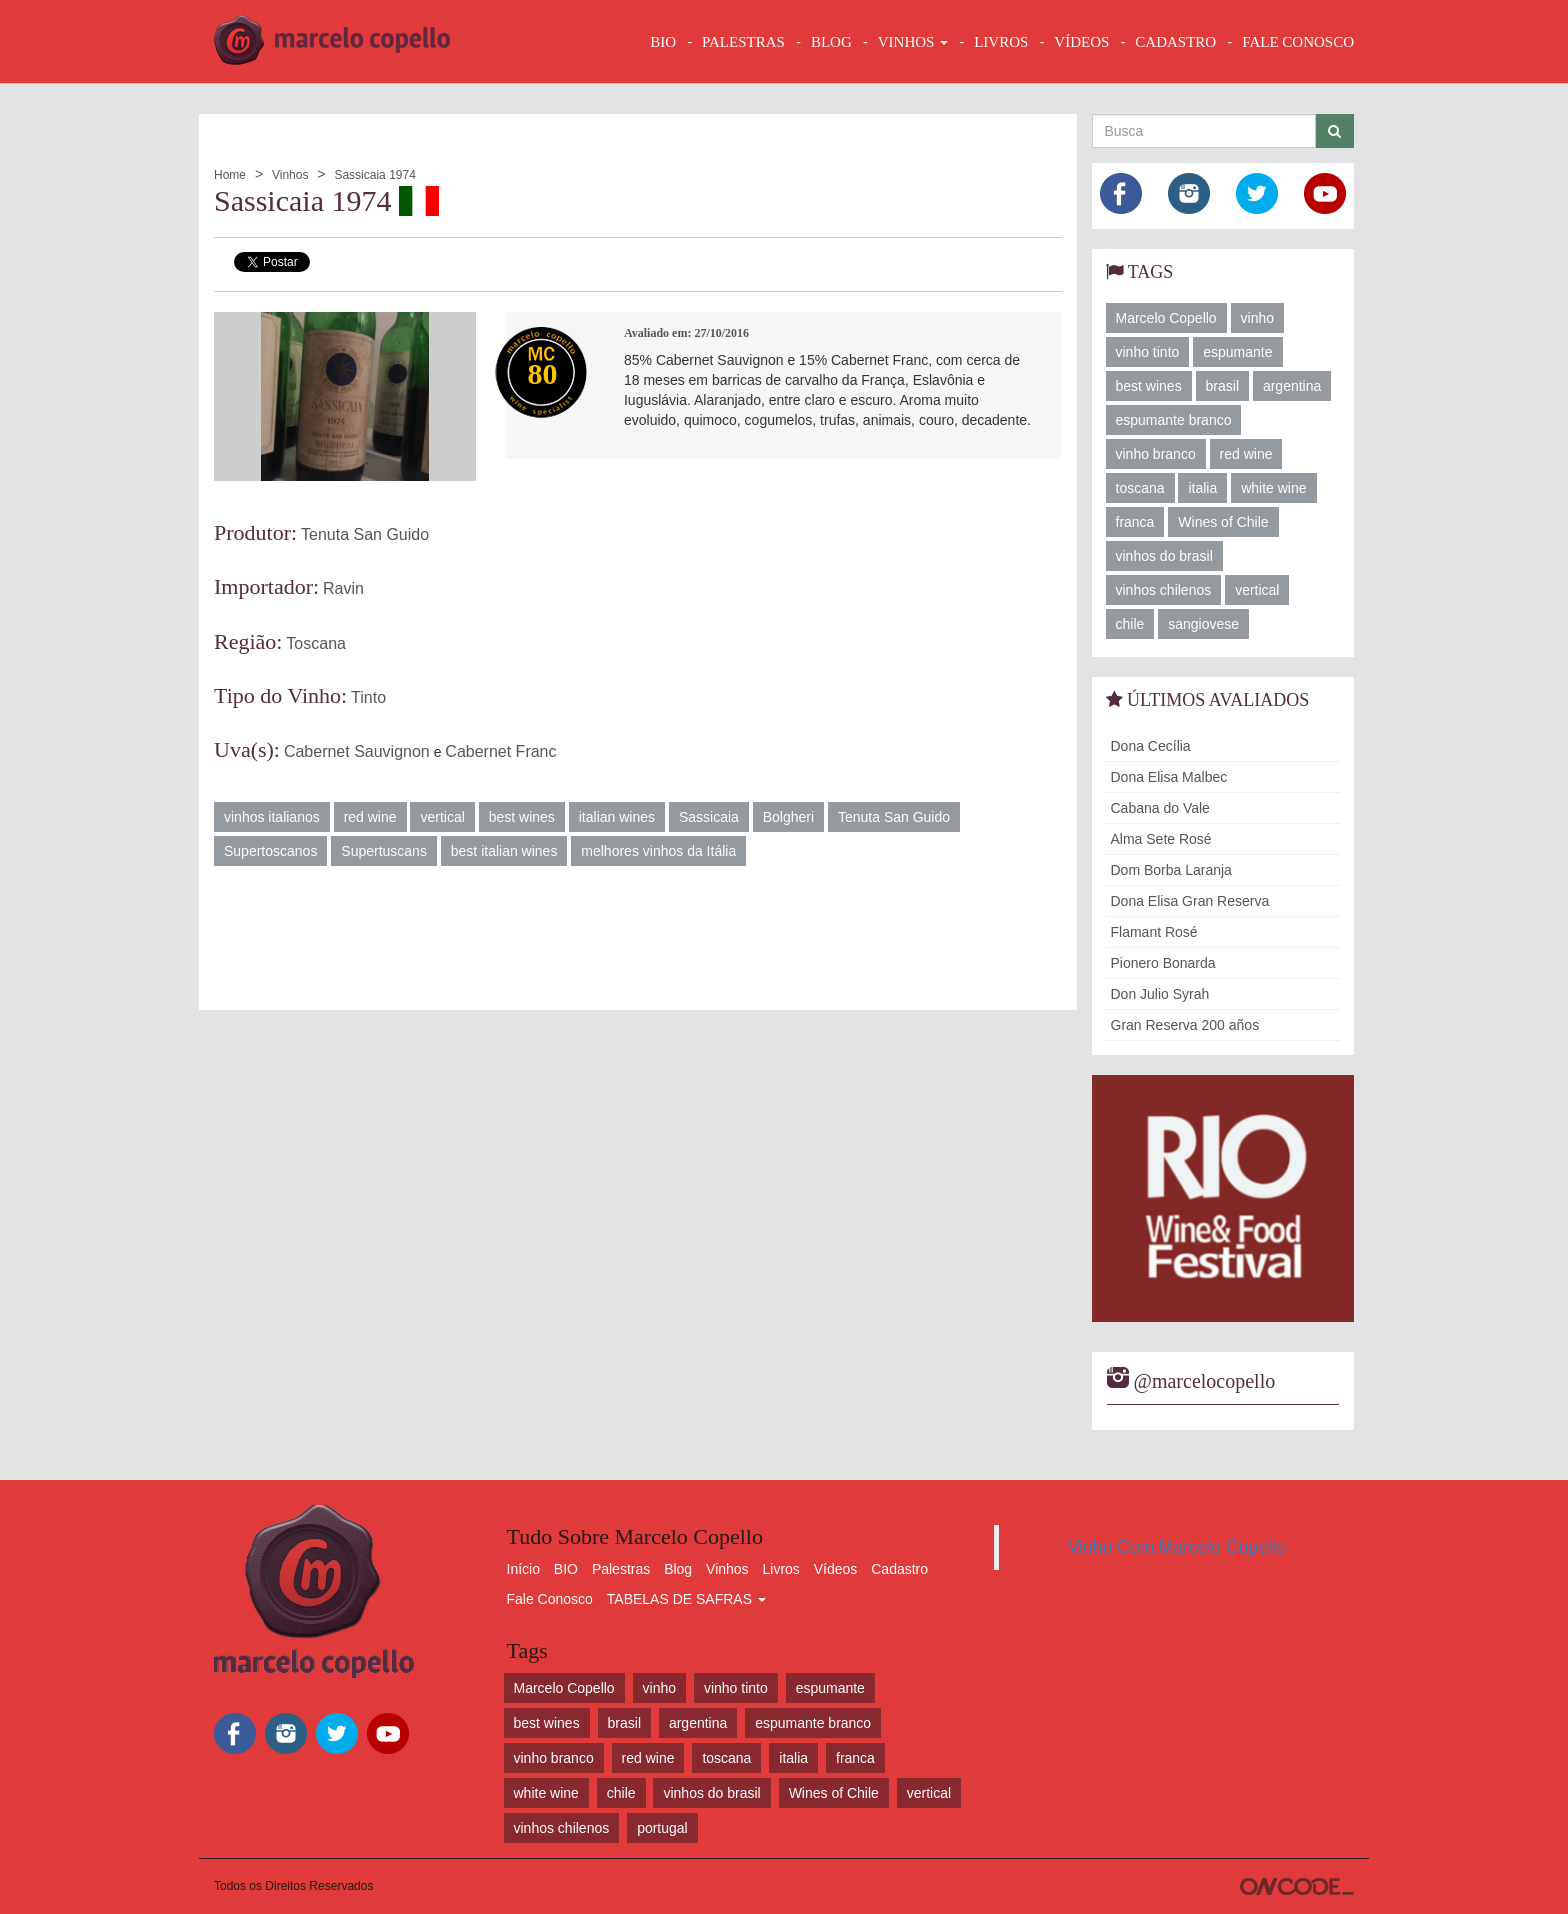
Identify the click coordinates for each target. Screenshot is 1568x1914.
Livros (781, 1569)
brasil (1222, 386)
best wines (522, 817)
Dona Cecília (1151, 746)
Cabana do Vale (1160, 808)
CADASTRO (1175, 42)
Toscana (316, 643)
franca (1135, 522)
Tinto (368, 697)
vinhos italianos (272, 817)
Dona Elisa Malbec (1169, 777)
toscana (1140, 488)
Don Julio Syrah (1160, 994)
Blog (678, 1569)
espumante (1237, 352)
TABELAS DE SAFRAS (686, 1599)
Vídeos (836, 1569)
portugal (662, 1828)
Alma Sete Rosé (1161, 839)
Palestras (743, 42)
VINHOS (913, 42)
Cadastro (899, 1569)
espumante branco (1174, 420)
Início (523, 1569)
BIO (663, 42)
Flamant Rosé (1154, 932)
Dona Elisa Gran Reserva (1190, 901)
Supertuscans (384, 851)
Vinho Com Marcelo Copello (1177, 1547)
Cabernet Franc (500, 751)
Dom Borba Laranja (1171, 870)
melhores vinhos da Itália (658, 851)
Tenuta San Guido (365, 534)
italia (1202, 488)
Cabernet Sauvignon (357, 751)
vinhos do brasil (1164, 556)
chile (1130, 624)
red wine (370, 817)
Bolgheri (788, 817)
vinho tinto (1148, 352)
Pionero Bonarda (1163, 963)
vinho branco (1156, 454)
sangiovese (1203, 624)
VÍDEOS (1081, 42)
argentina (1292, 386)
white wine (1273, 488)
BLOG (831, 42)
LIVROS (1001, 42)
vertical (442, 817)
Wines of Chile (1223, 522)
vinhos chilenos (1164, 590)
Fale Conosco (550, 1599)
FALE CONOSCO (1298, 42)
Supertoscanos (270, 851)
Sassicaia (709, 817)
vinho (1257, 318)
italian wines (617, 817)
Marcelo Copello (1166, 318)
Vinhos (290, 175)
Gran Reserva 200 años (1185, 1025)
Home (230, 175)
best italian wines (504, 851)
